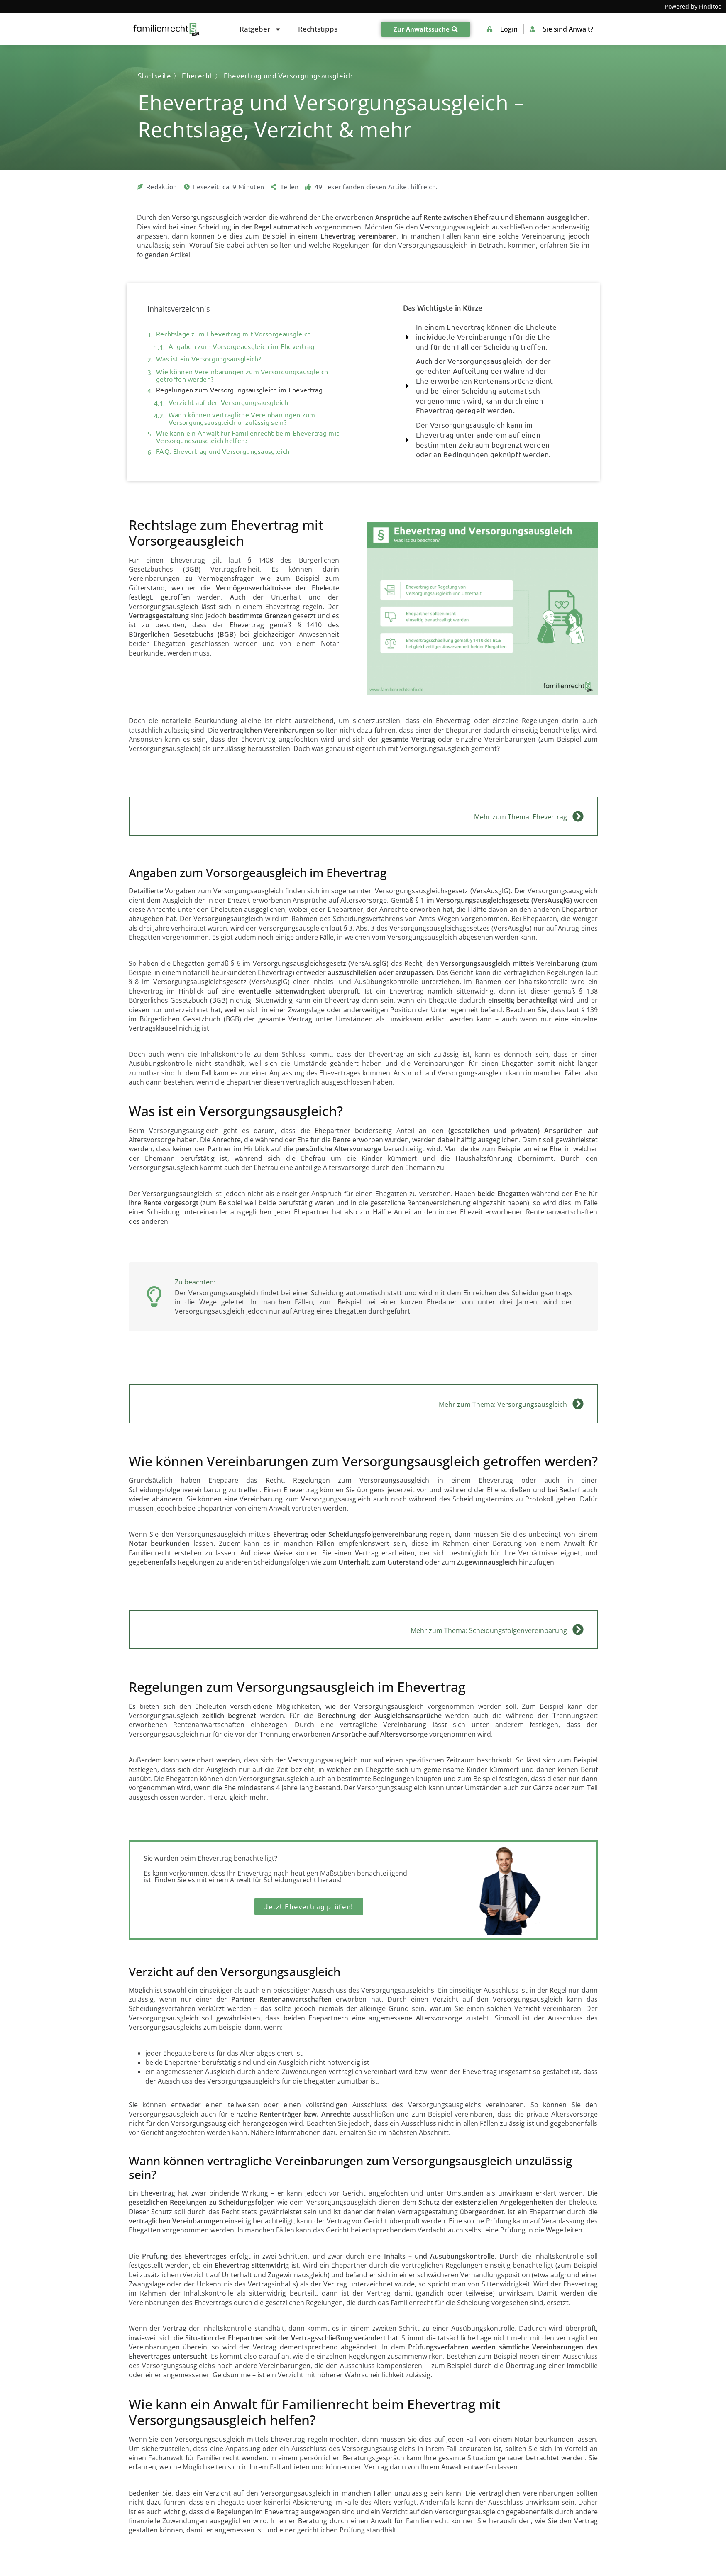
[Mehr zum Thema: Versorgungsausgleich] (578, 1403)
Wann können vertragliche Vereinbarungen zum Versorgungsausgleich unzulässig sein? (242, 418)
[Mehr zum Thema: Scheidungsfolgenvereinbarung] (578, 1629)
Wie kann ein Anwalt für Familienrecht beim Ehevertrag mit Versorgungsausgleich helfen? (247, 436)
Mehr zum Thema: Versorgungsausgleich (503, 1404)
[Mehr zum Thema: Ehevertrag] (578, 816)
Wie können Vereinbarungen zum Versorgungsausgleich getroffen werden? (242, 375)
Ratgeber (260, 29)
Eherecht (197, 76)
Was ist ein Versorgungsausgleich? (208, 359)
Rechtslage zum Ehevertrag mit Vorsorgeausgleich (233, 334)
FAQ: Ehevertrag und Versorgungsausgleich (222, 451)
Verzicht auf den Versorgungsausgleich (228, 402)
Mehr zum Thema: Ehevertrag (520, 816)
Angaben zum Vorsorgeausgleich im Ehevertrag (242, 346)
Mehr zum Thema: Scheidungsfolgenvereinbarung (489, 1630)
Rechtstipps (317, 29)
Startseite (154, 76)
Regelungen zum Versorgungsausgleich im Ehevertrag (239, 390)
